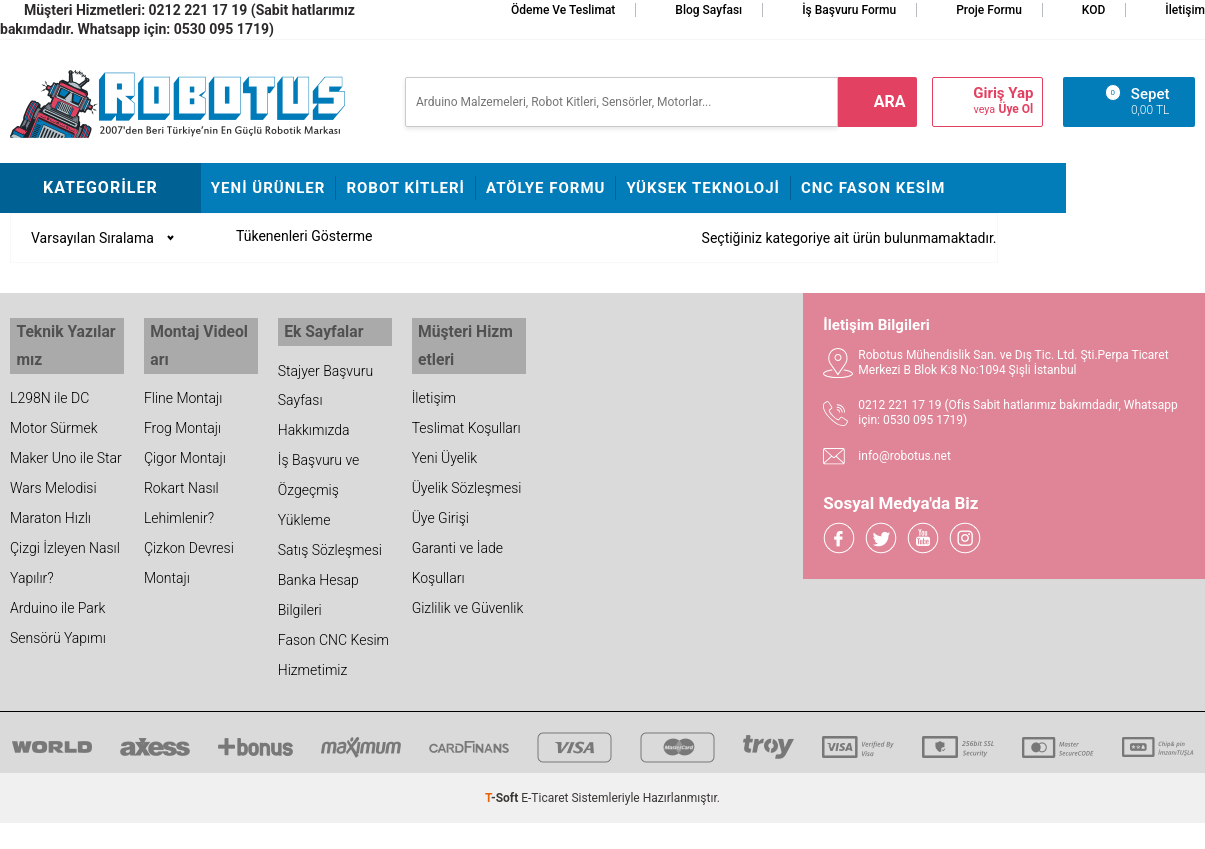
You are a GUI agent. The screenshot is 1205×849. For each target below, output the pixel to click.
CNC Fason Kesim (873, 188)
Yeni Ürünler (268, 188)
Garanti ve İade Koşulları (457, 552)
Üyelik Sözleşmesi (467, 477)
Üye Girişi (440, 507)
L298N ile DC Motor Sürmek (54, 402)
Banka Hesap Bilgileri (318, 592)
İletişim (1185, 10)
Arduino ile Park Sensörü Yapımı (58, 612)
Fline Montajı (183, 387)
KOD (1094, 10)
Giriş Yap (1003, 93)
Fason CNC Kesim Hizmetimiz (333, 652)
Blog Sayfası (708, 10)
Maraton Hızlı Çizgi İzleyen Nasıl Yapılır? (65, 537)
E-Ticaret (544, 794)
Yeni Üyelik (445, 447)
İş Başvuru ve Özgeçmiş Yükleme (319, 487)
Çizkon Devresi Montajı (189, 552)
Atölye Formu (545, 188)
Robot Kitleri (405, 188)
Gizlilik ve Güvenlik (468, 597)
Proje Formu (989, 10)
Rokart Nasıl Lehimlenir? (181, 492)
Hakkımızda (314, 427)
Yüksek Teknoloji (703, 188)
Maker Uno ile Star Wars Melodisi (66, 462)
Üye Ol (1015, 109)
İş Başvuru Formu (849, 10)
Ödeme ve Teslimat (563, 10)
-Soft (503, 794)
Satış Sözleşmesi (330, 547)
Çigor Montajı (185, 447)
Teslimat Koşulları (466, 417)
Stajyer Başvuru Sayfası (325, 382)
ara (890, 101)
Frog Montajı (182, 417)
